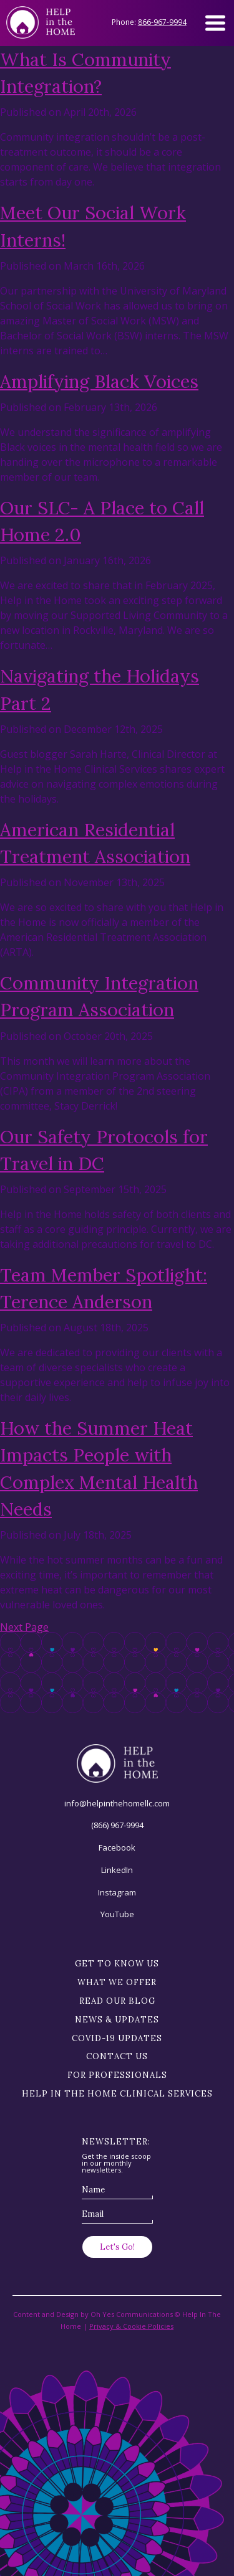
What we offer (117, 1982)
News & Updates (117, 2019)
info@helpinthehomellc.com (117, 1803)
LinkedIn (117, 1869)
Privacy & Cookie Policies (131, 2326)
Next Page (24, 1627)
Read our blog (117, 2001)
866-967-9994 (162, 22)
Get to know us (117, 1963)
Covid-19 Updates (117, 2038)
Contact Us (117, 2056)
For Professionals (117, 2075)
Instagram (117, 1892)
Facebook (117, 1847)
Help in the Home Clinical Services (117, 2093)
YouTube (117, 1914)
